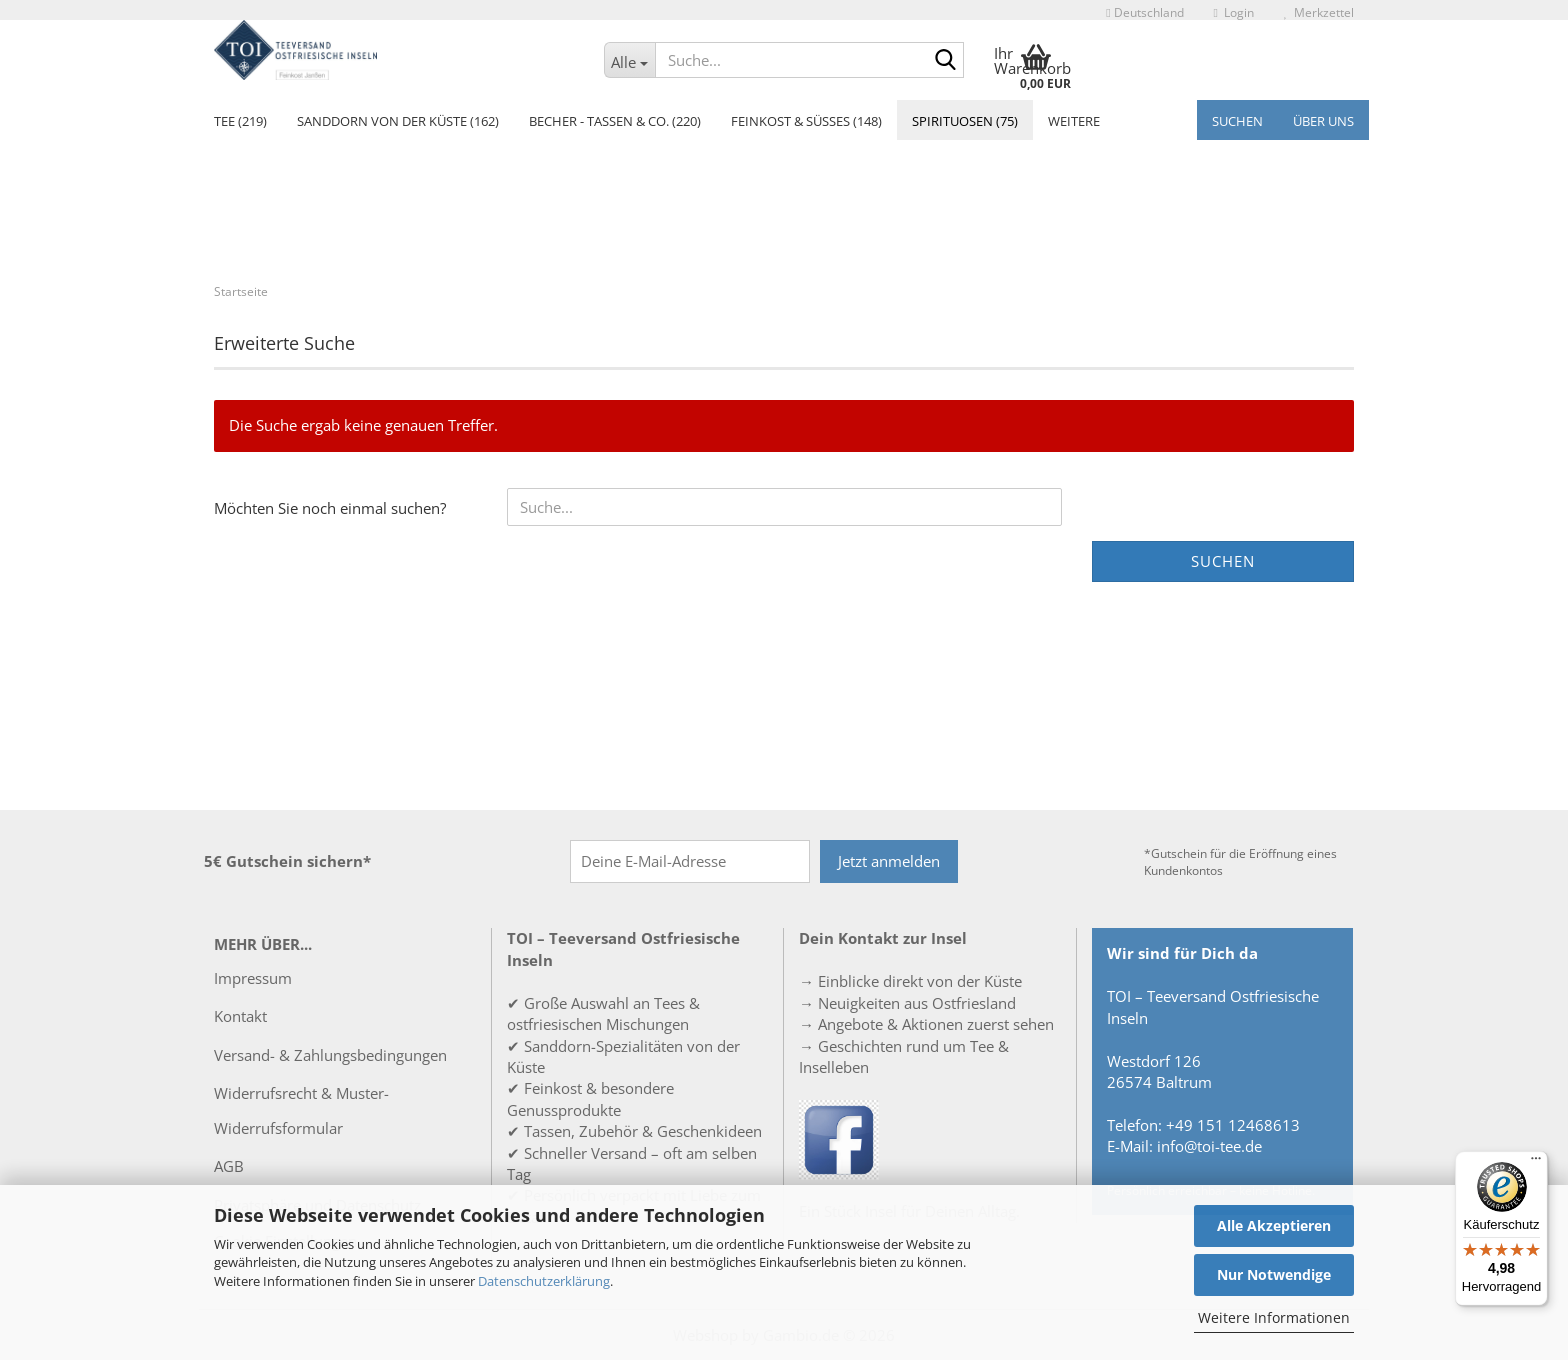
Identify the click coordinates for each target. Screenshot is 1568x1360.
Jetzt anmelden (889, 861)
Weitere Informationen (1274, 1317)
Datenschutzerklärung (544, 1281)
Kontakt (240, 1016)
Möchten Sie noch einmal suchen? (330, 508)
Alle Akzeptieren (1274, 1225)
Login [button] (1234, 12)
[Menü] (1536, 1163)
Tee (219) (240, 121)
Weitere (1074, 121)
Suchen (1237, 121)
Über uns (1323, 121)
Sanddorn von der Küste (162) (398, 121)
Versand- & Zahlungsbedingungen (330, 1055)
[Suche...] (629, 60)
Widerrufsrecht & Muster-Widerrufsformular (301, 1110)
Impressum (253, 978)
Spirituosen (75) (965, 121)
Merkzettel (1319, 12)
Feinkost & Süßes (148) (806, 121)
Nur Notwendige (1274, 1274)
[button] (1144, 10)
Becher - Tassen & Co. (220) (615, 121)
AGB (229, 1166)
